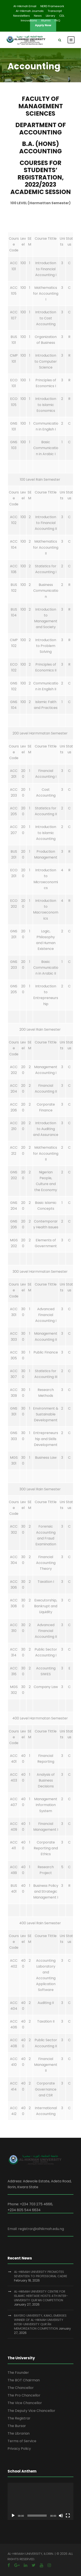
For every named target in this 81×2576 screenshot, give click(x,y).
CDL (61, 16)
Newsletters (21, 16)
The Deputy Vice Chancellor (31, 2410)
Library (50, 16)
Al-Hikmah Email (24, 6)
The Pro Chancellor (24, 2395)
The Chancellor (21, 2387)
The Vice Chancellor (25, 2402)
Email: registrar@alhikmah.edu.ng (36, 2228)
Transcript (55, 11)
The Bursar (17, 2425)
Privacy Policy (19, 2448)
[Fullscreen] (68, 2515)
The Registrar (19, 2418)
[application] (40, 2501)
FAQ (57, 20)
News (38, 16)
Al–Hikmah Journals (30, 11)
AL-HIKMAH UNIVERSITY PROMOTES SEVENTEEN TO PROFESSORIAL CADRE (40, 2274)
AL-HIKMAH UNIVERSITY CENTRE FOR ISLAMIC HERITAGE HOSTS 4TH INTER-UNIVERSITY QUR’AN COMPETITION (41, 2295)
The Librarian (19, 2433)
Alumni (46, 20)
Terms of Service (22, 2441)
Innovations (29, 20)
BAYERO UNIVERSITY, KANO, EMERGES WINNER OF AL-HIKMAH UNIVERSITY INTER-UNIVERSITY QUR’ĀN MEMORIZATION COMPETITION (40, 2322)
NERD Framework (52, 6)
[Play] (13, 2515)
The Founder (18, 2372)
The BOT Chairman (24, 2380)
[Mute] (61, 2515)
